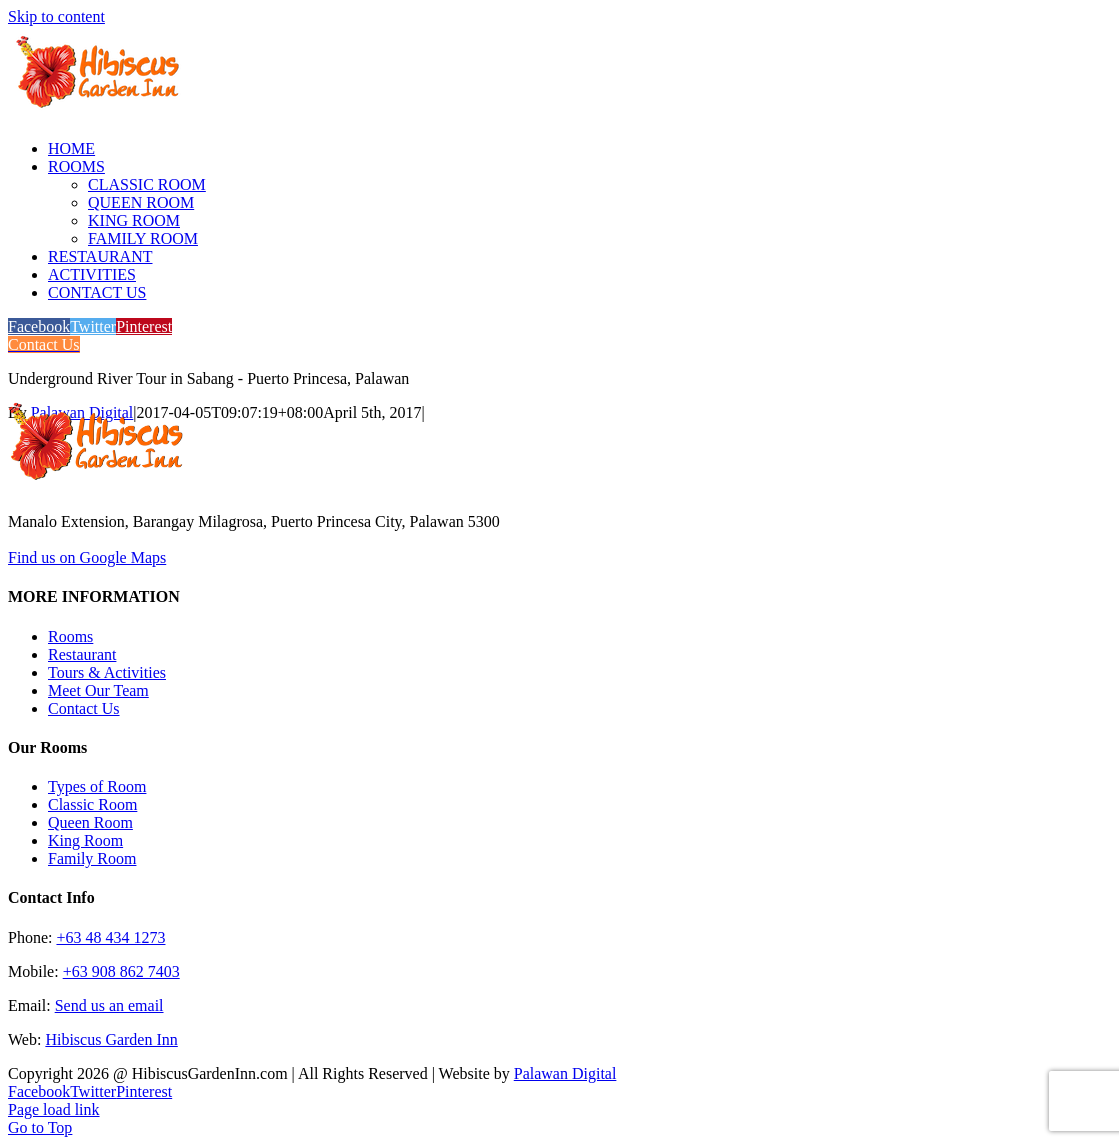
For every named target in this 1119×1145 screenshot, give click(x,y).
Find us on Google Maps (87, 557)
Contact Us (84, 708)
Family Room (92, 858)
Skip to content (56, 16)
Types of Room (97, 786)
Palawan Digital (565, 1073)
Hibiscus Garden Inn (111, 1039)
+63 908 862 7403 (121, 971)
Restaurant (82, 654)
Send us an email (109, 1005)
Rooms (70, 636)
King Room (85, 840)
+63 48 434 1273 (110, 937)
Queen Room (90, 822)
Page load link (54, 1109)
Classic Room (92, 804)
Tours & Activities (107, 672)
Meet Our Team (98, 690)
